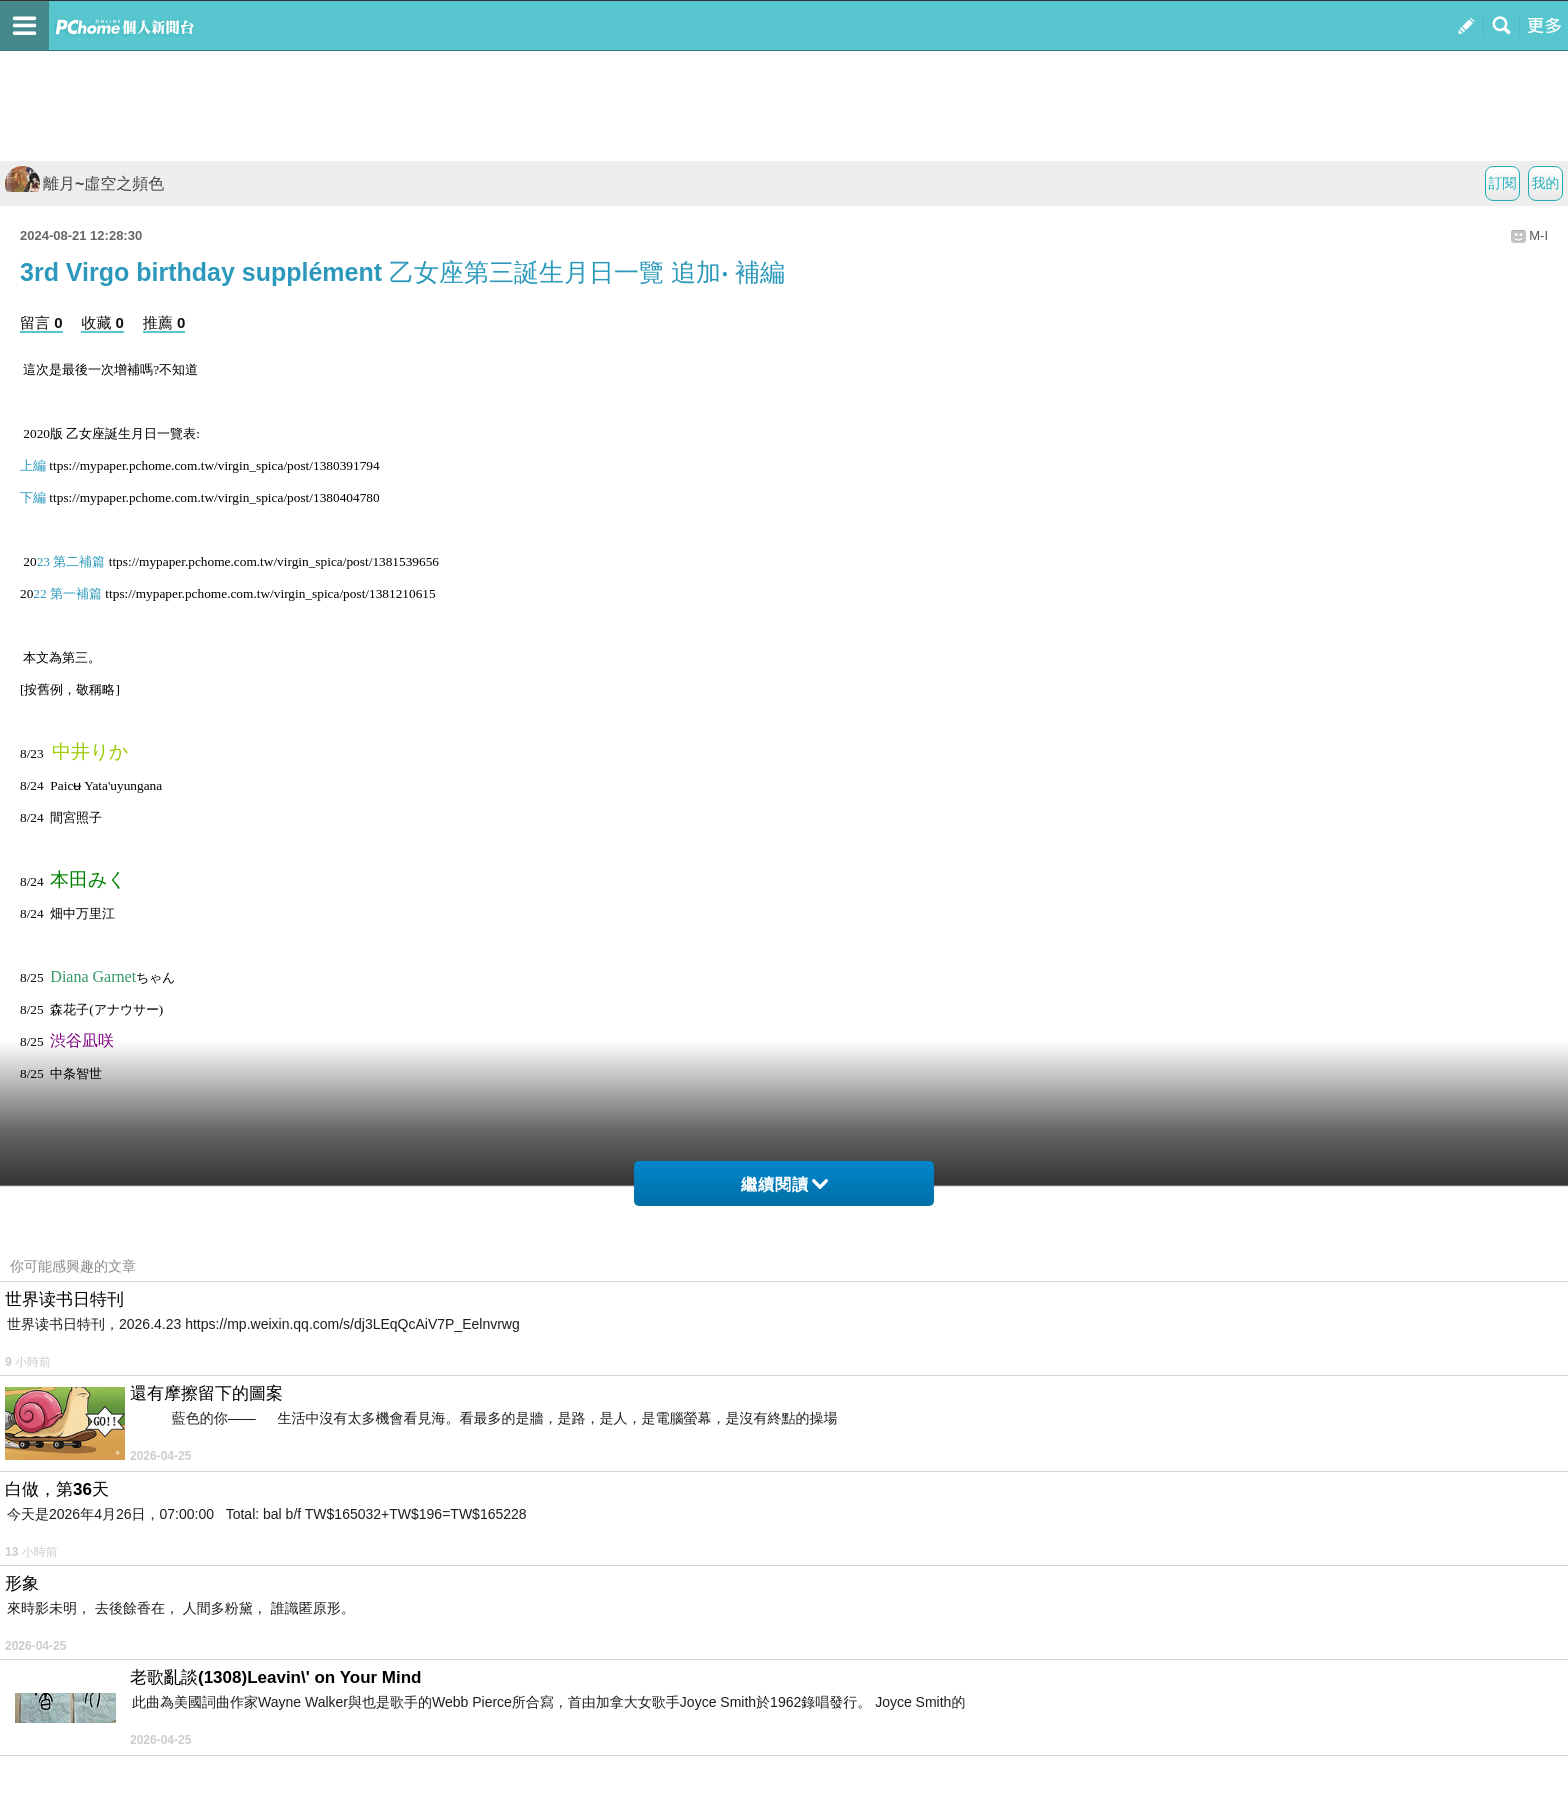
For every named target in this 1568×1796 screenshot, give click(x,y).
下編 (33, 497)
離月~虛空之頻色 (84, 183)
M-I (1538, 235)
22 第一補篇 (67, 593)
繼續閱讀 (784, 1184)
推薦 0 (164, 322)
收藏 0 (102, 322)
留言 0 (41, 322)
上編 (33, 465)
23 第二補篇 (71, 561)
